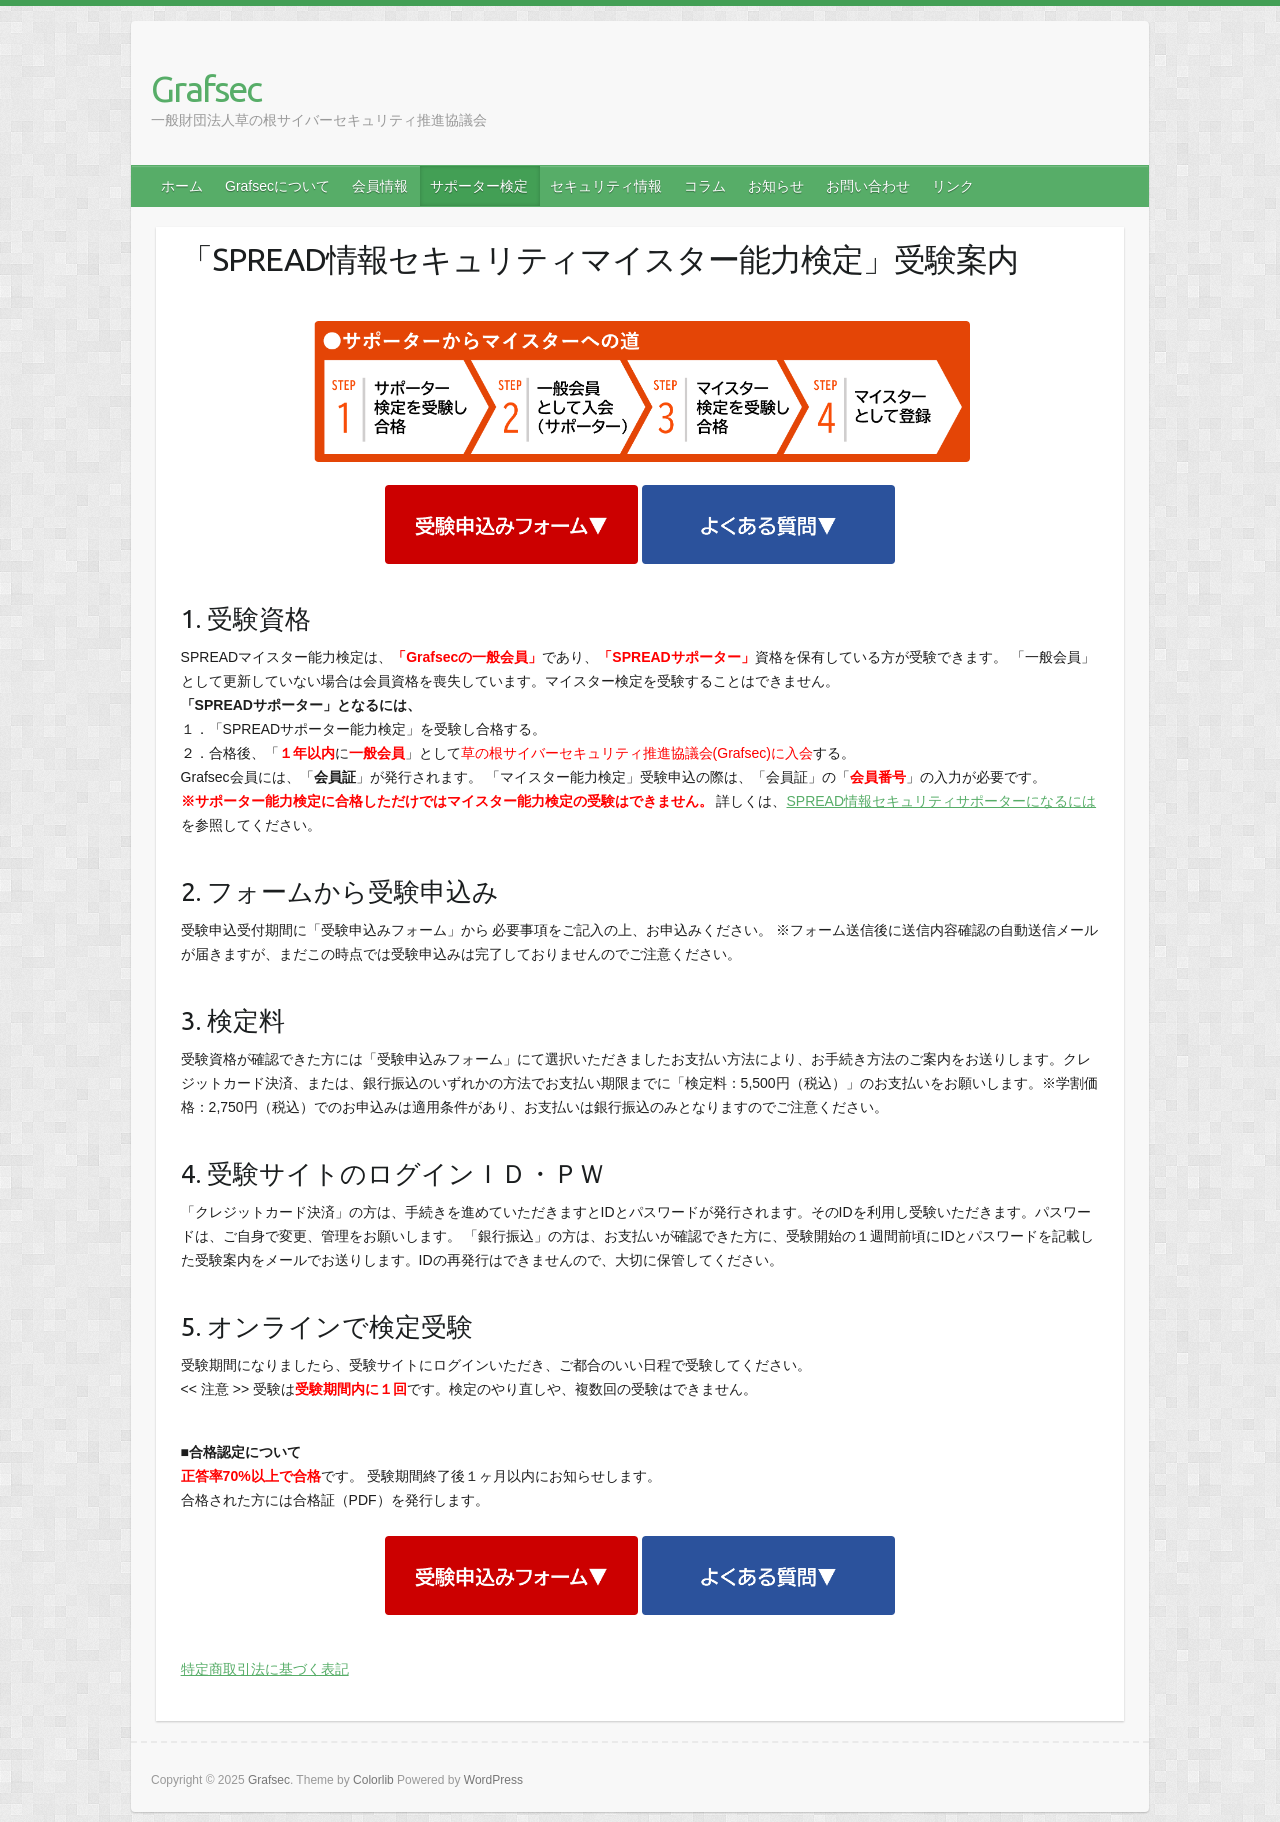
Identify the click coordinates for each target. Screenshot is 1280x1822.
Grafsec (206, 88)
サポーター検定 (479, 186)
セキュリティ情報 (606, 186)
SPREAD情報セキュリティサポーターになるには (942, 801)
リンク (953, 186)
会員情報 (380, 186)
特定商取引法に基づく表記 (265, 1669)
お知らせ (776, 186)
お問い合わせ (868, 186)
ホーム (182, 186)
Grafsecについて (277, 186)
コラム (705, 186)
